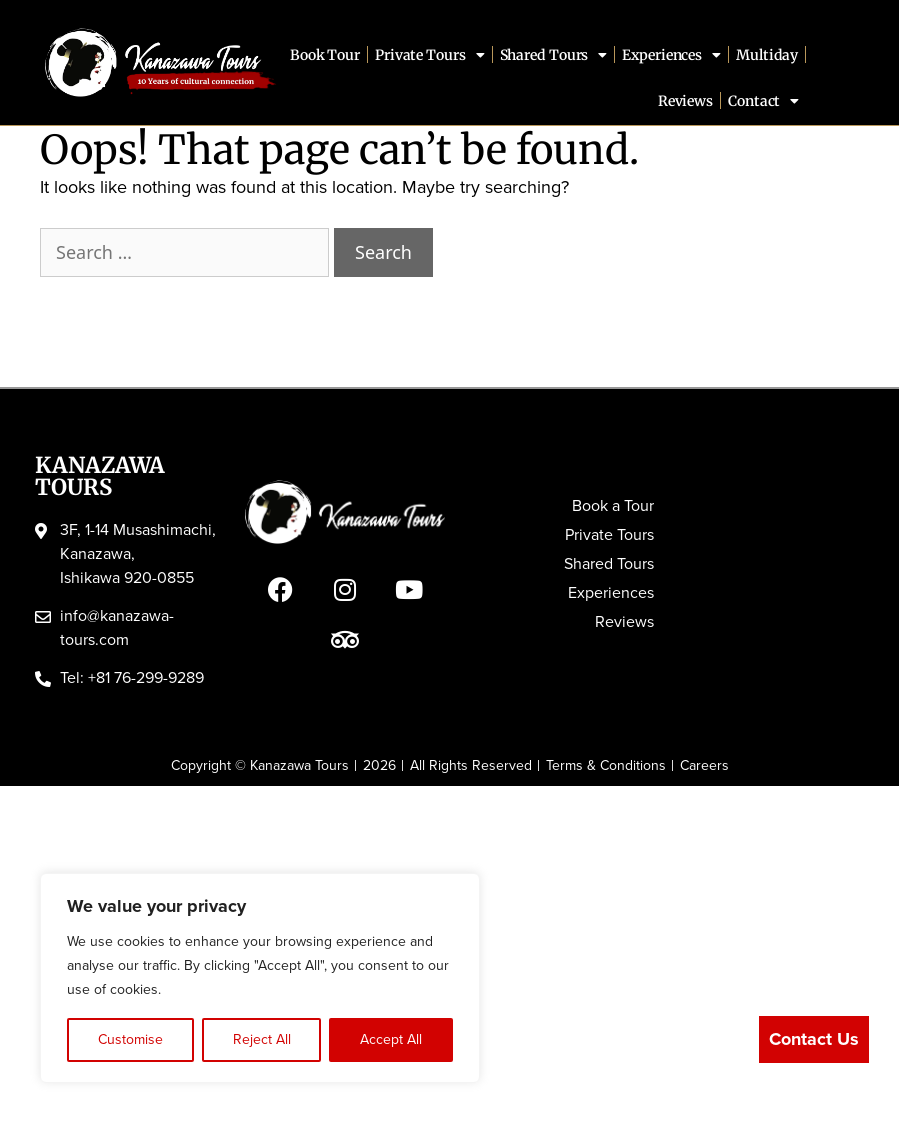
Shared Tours (554, 55)
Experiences (671, 55)
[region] (260, 978)
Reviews (685, 101)
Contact (763, 101)
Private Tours (430, 55)
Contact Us (814, 1039)
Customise (130, 1039)
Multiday (767, 55)
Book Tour (325, 55)
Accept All (391, 1039)
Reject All (262, 1039)
